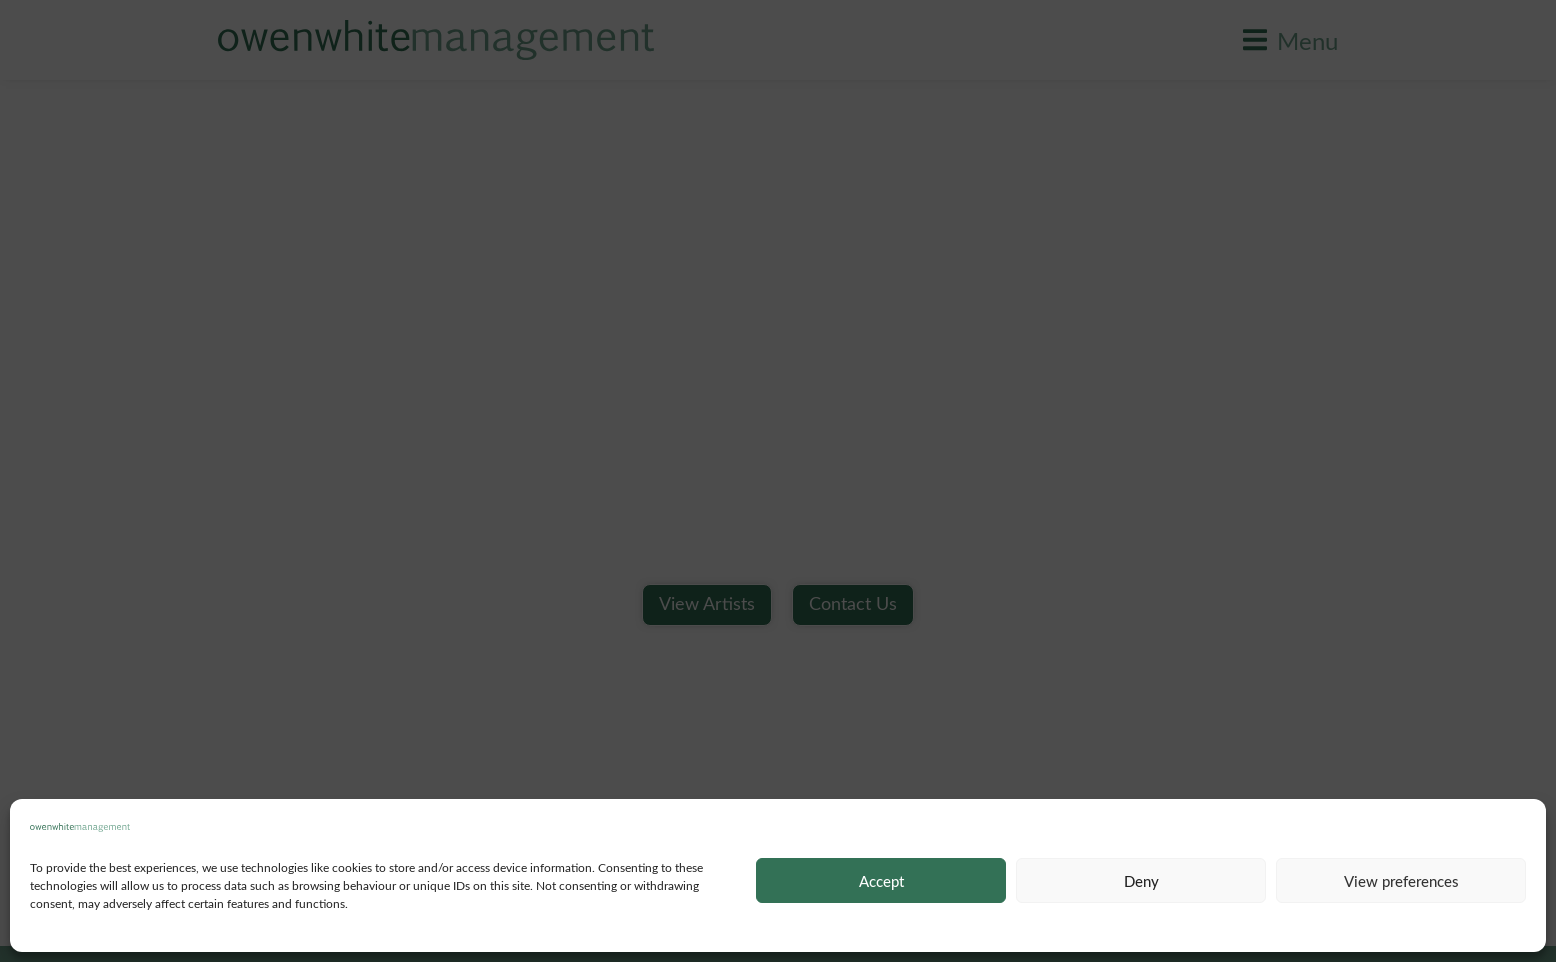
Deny (1141, 881)
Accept (881, 881)
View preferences (1401, 881)
